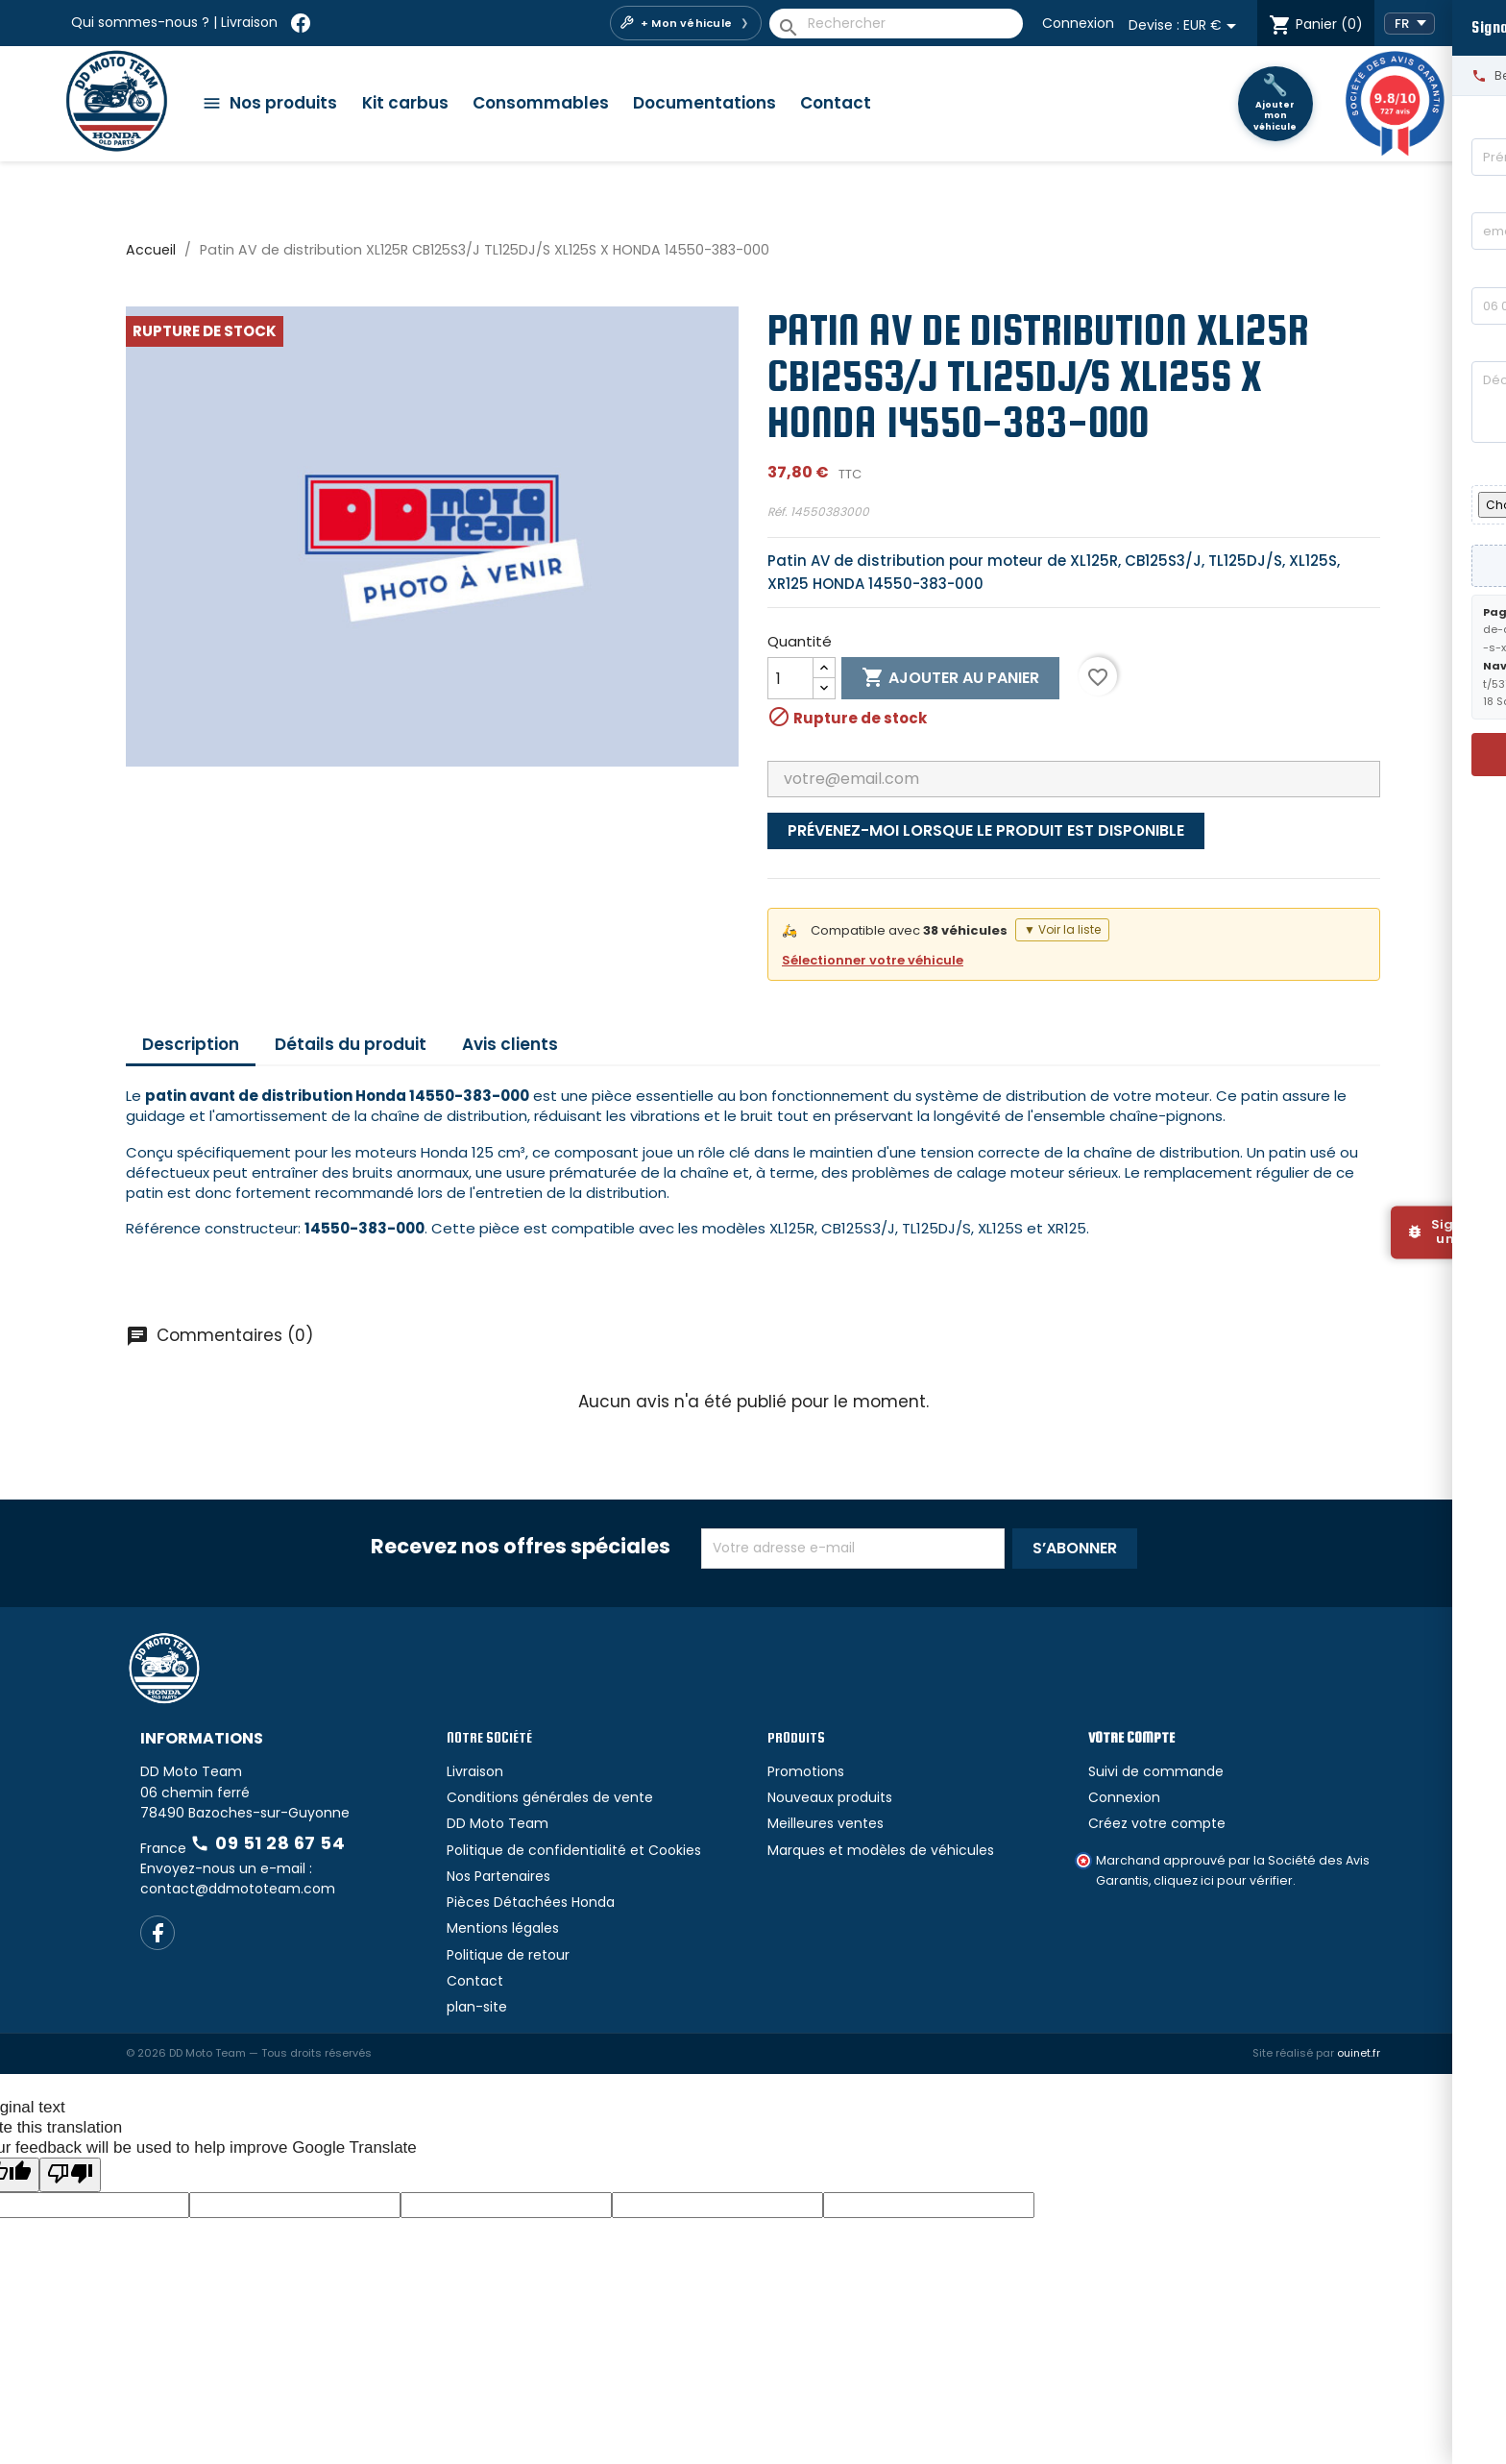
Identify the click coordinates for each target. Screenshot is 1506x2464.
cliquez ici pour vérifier (1223, 1880)
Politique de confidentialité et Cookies (574, 1850)
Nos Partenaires (498, 1876)
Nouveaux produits (829, 1797)
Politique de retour (508, 1954)
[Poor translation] (70, 2174)
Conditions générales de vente (550, 1797)
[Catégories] (277, 103)
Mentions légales (503, 1928)
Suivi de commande (1156, 1771)
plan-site (477, 2006)
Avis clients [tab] (510, 1044)
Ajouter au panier (950, 678)
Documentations (704, 102)
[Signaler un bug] (1448, 1232)
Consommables (541, 102)
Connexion (1078, 23)
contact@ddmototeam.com (237, 1888)
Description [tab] (190, 1044)
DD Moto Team (497, 1823)
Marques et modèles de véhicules (880, 1850)
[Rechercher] (896, 23)
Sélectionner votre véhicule (872, 960)
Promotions (805, 1771)
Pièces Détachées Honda (531, 1902)
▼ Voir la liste (1062, 929)
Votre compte (1131, 1737)
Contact (835, 102)
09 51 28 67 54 (267, 1843)
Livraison (249, 22)
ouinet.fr (1358, 2053)
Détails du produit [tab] (350, 1044)
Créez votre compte (1157, 1823)
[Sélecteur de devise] (1213, 25)
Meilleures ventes (825, 1823)
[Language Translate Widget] (1409, 23)
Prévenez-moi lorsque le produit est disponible (986, 830)
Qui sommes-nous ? (140, 22)
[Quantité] (790, 678)
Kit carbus (405, 102)
